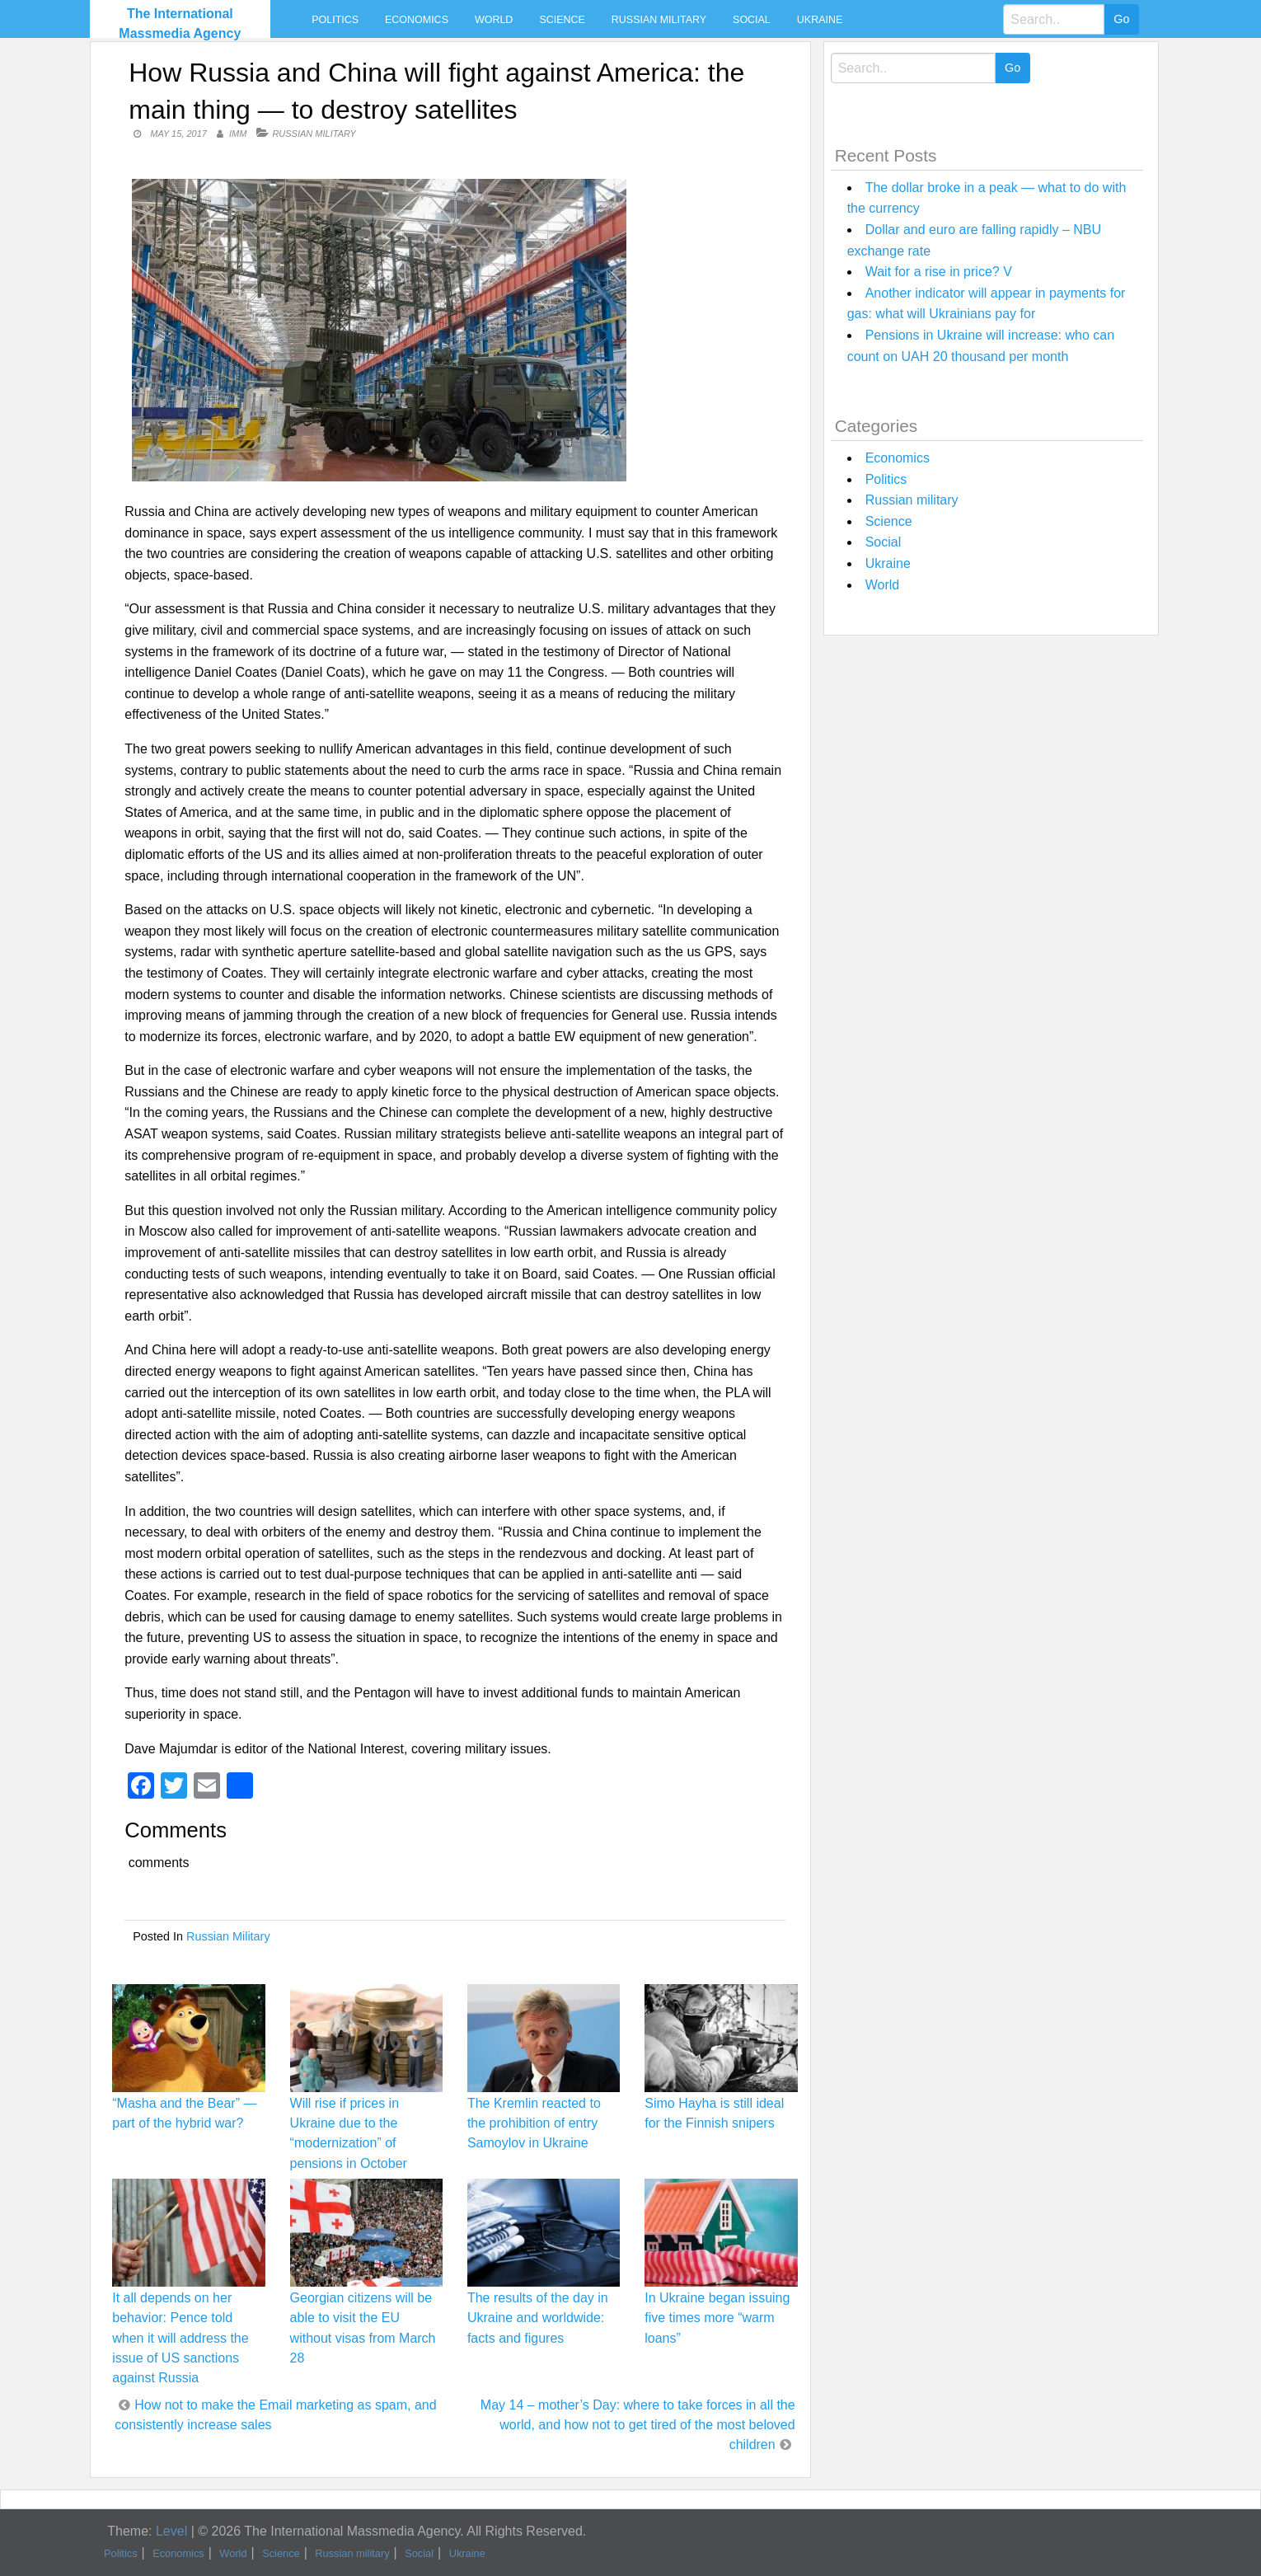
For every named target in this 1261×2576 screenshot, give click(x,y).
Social (752, 20)
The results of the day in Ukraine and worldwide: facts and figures (537, 2317)
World (494, 20)
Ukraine (819, 20)
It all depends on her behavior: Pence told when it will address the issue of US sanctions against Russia (180, 2338)
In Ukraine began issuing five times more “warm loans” (717, 2317)
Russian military (659, 20)
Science (561, 20)
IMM (237, 133)
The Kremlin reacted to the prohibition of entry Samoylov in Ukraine (534, 2123)
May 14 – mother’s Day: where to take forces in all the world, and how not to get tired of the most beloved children (637, 2425)
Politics (335, 20)
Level (171, 2531)
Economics (416, 20)
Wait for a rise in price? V (938, 272)
